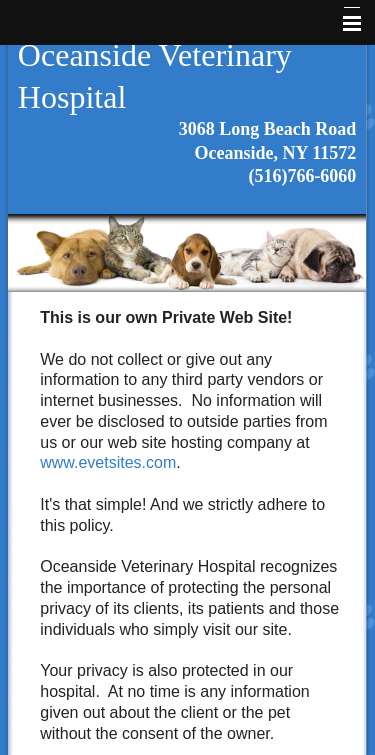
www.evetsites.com (108, 462)
